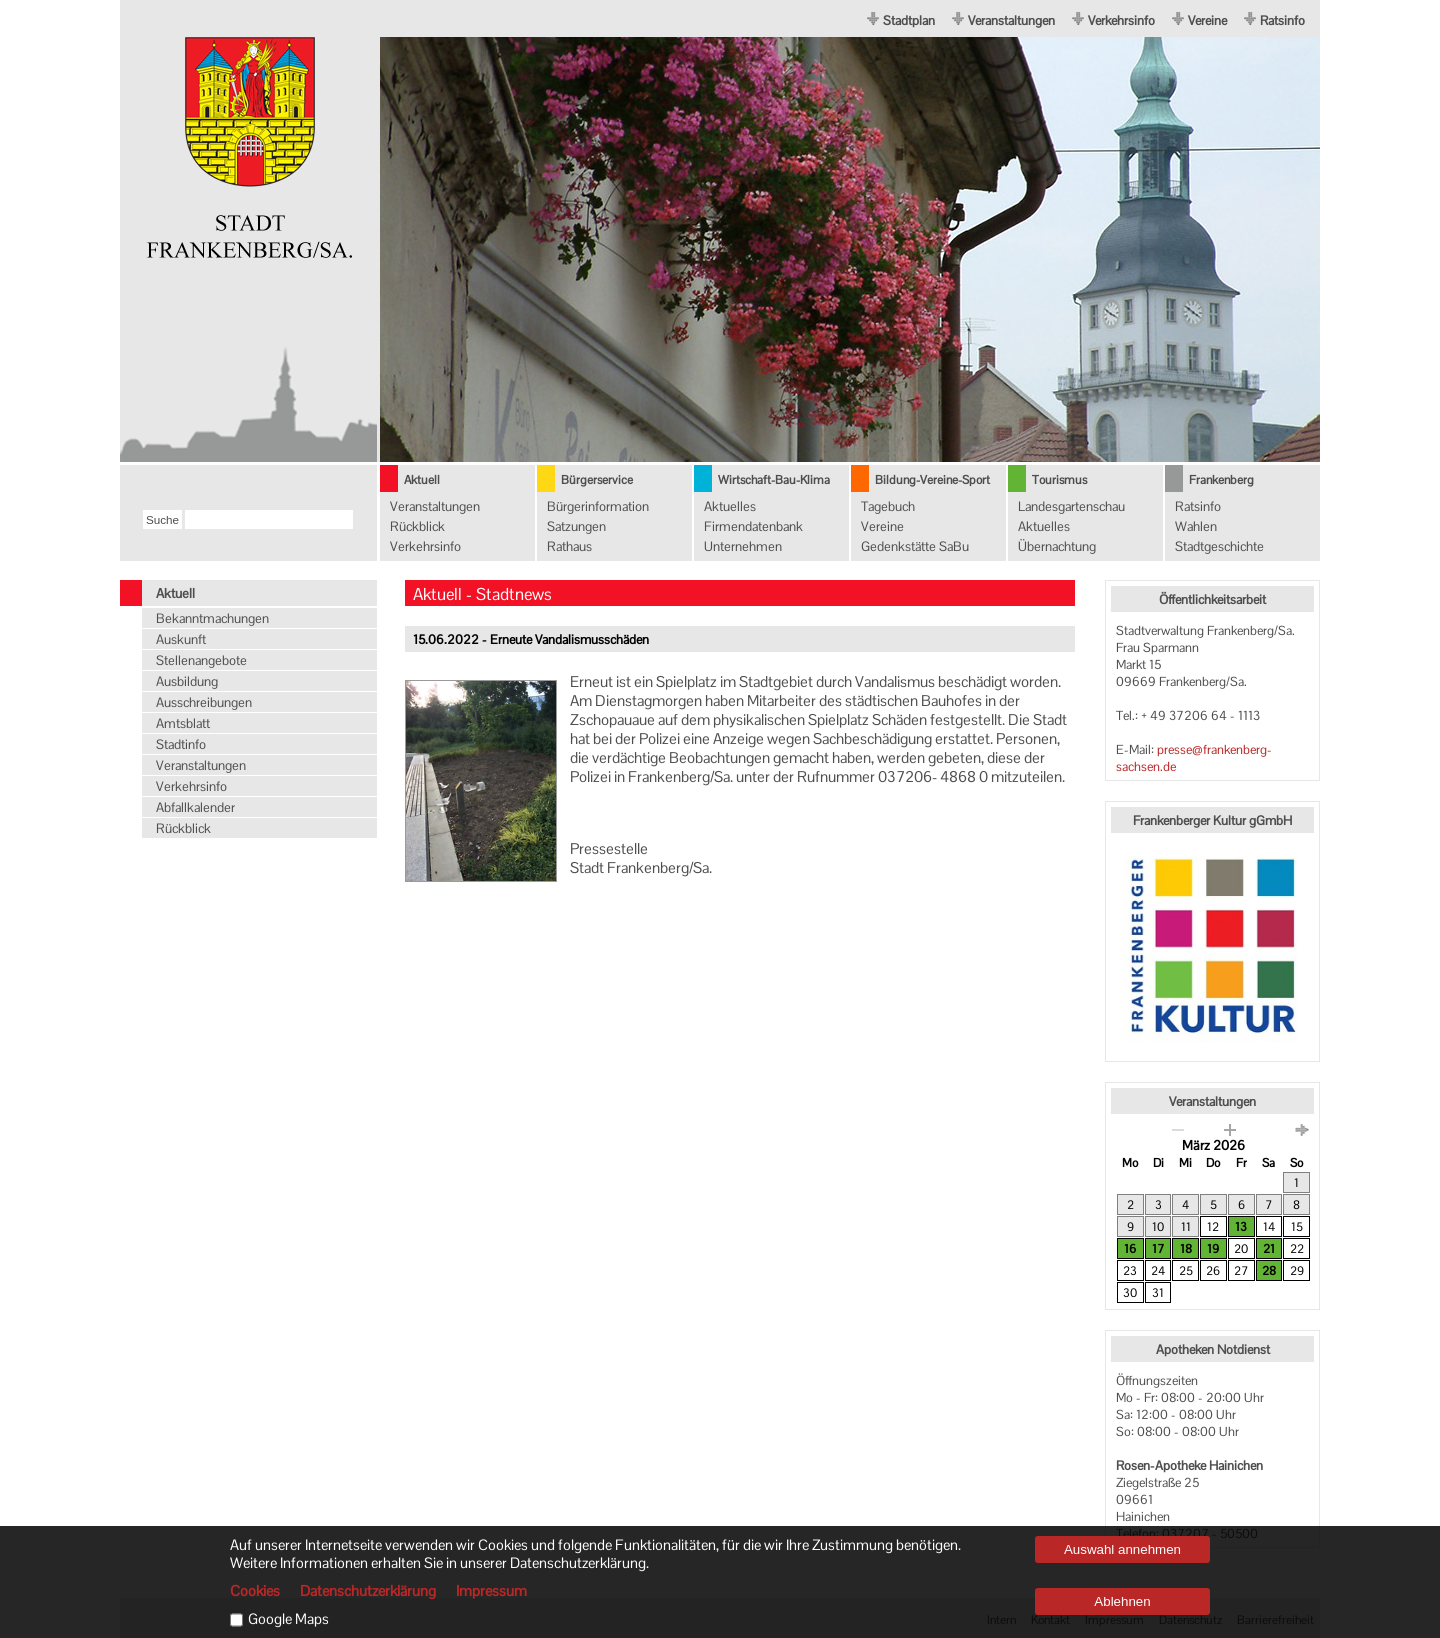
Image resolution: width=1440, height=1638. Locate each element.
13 (1241, 1227)
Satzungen (576, 526)
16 (1130, 1249)
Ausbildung (187, 681)
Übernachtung (1057, 546)
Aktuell (422, 480)
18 (1186, 1249)
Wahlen (1196, 526)
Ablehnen (1122, 1601)
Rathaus (569, 546)
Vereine (1207, 20)
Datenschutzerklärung (368, 1591)
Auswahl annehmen (1122, 1549)
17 (1158, 1249)
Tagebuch (888, 506)
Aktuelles (730, 506)
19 (1213, 1249)
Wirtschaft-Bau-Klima (774, 480)
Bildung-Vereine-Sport (932, 480)
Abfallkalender (195, 807)
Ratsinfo (1282, 20)
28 (1269, 1271)
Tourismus (1059, 480)
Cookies (255, 1591)
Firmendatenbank (753, 526)
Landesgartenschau (1071, 506)
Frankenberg (1221, 480)
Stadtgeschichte (1219, 546)
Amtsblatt (183, 723)
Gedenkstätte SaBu (915, 546)
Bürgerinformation (598, 506)
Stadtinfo (181, 744)
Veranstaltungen (1011, 20)
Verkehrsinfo (1121, 20)
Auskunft (181, 639)
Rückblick (417, 526)
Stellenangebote (201, 660)
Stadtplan (909, 20)
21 (1269, 1249)
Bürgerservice (597, 480)
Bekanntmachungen (212, 618)
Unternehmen (743, 546)
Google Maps (288, 1619)
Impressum (491, 1591)
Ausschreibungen (204, 702)
